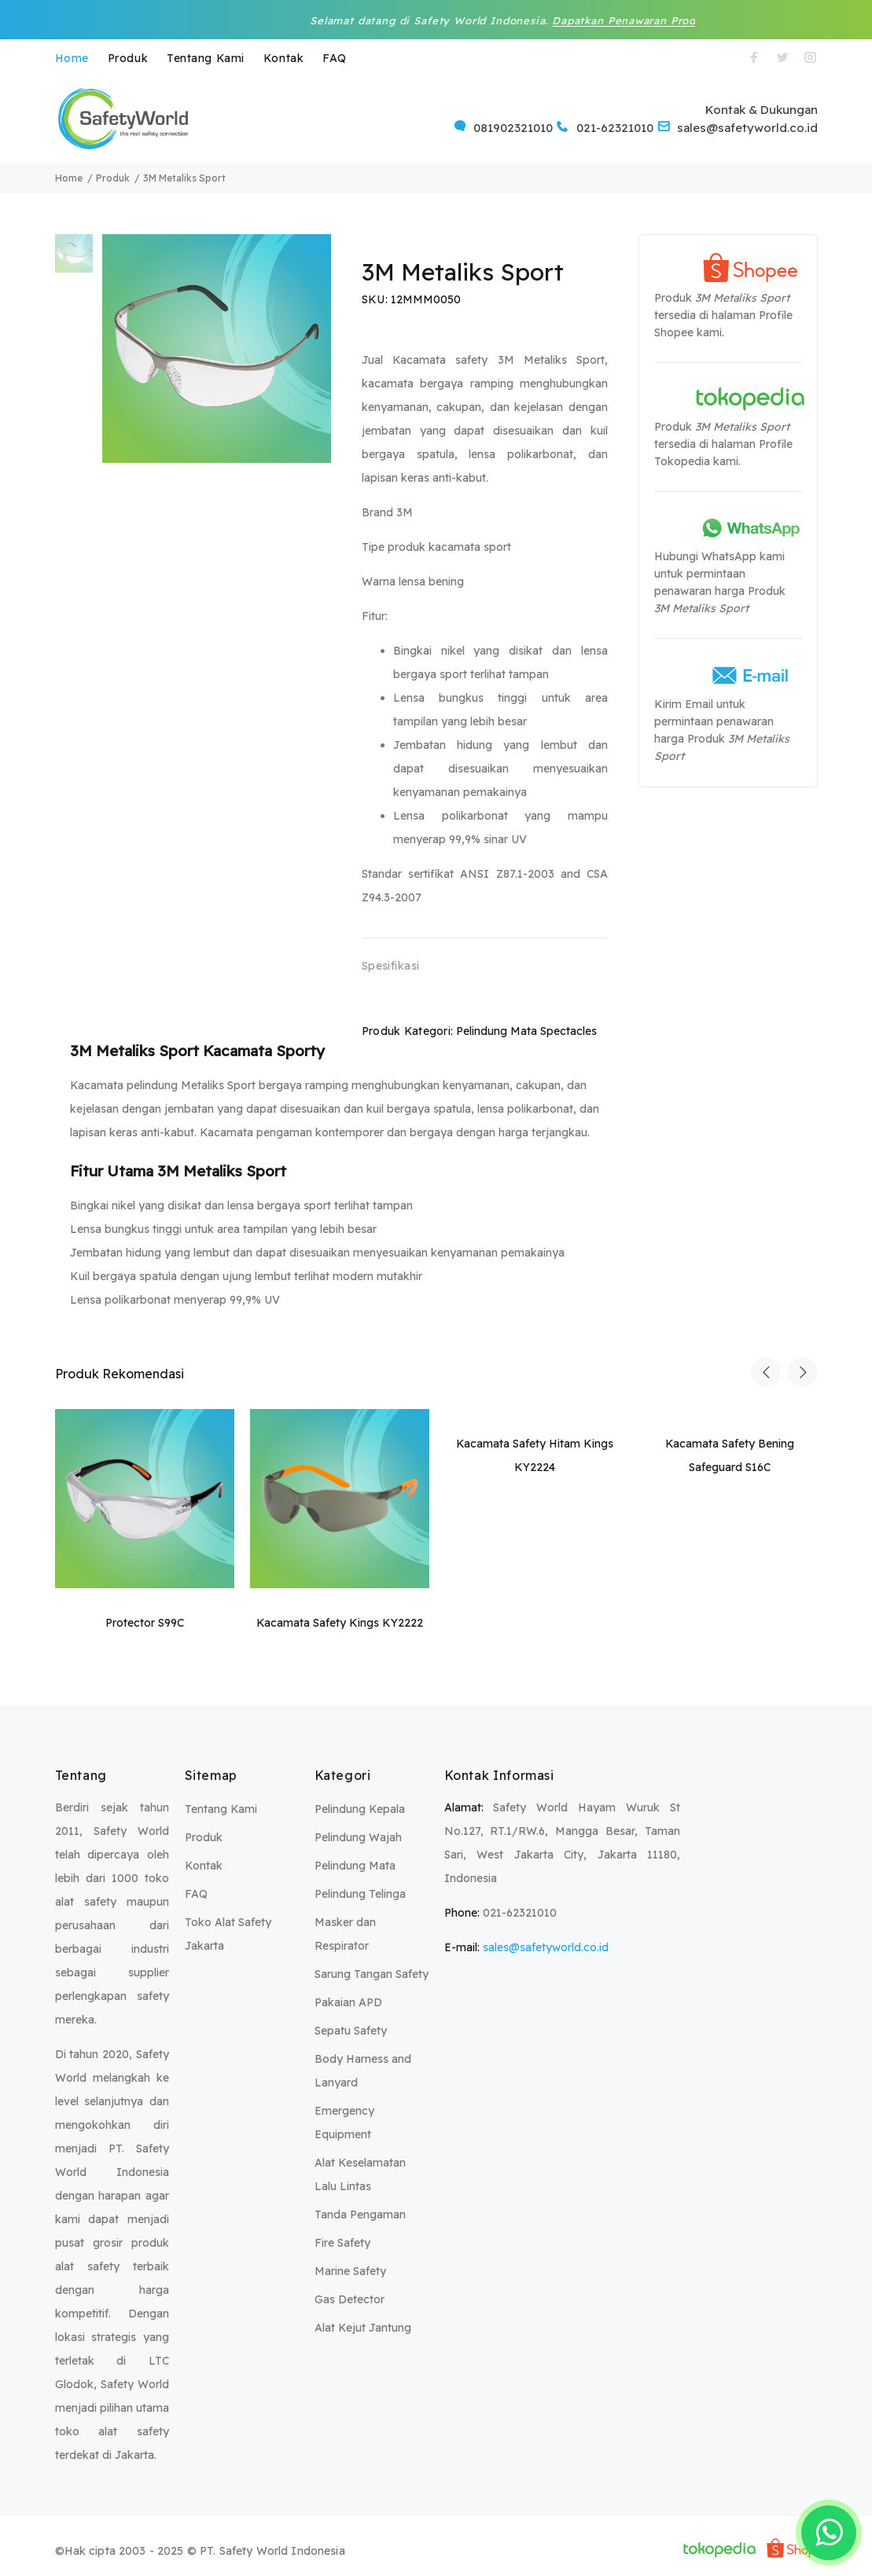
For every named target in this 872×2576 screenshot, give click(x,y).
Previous (766, 1372)
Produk (128, 58)
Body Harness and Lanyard (363, 2071)
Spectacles (568, 1031)
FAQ (334, 58)
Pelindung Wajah (358, 1837)
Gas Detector (349, 2299)
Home (72, 58)
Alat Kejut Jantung (363, 2328)
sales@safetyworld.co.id (546, 1947)
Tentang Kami (206, 58)
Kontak (283, 58)
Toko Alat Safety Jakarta (228, 1934)
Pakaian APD (348, 2002)
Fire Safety (342, 2243)
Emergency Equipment (344, 2122)
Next (803, 1372)
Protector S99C (144, 1623)
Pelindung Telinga (360, 1894)
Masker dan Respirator (345, 1934)
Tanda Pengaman (360, 2214)
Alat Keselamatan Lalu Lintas (360, 2174)
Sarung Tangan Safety (372, 1974)
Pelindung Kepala (360, 1809)
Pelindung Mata (496, 1031)
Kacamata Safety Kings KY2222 (339, 1623)
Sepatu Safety (351, 2031)
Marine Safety (350, 2271)
